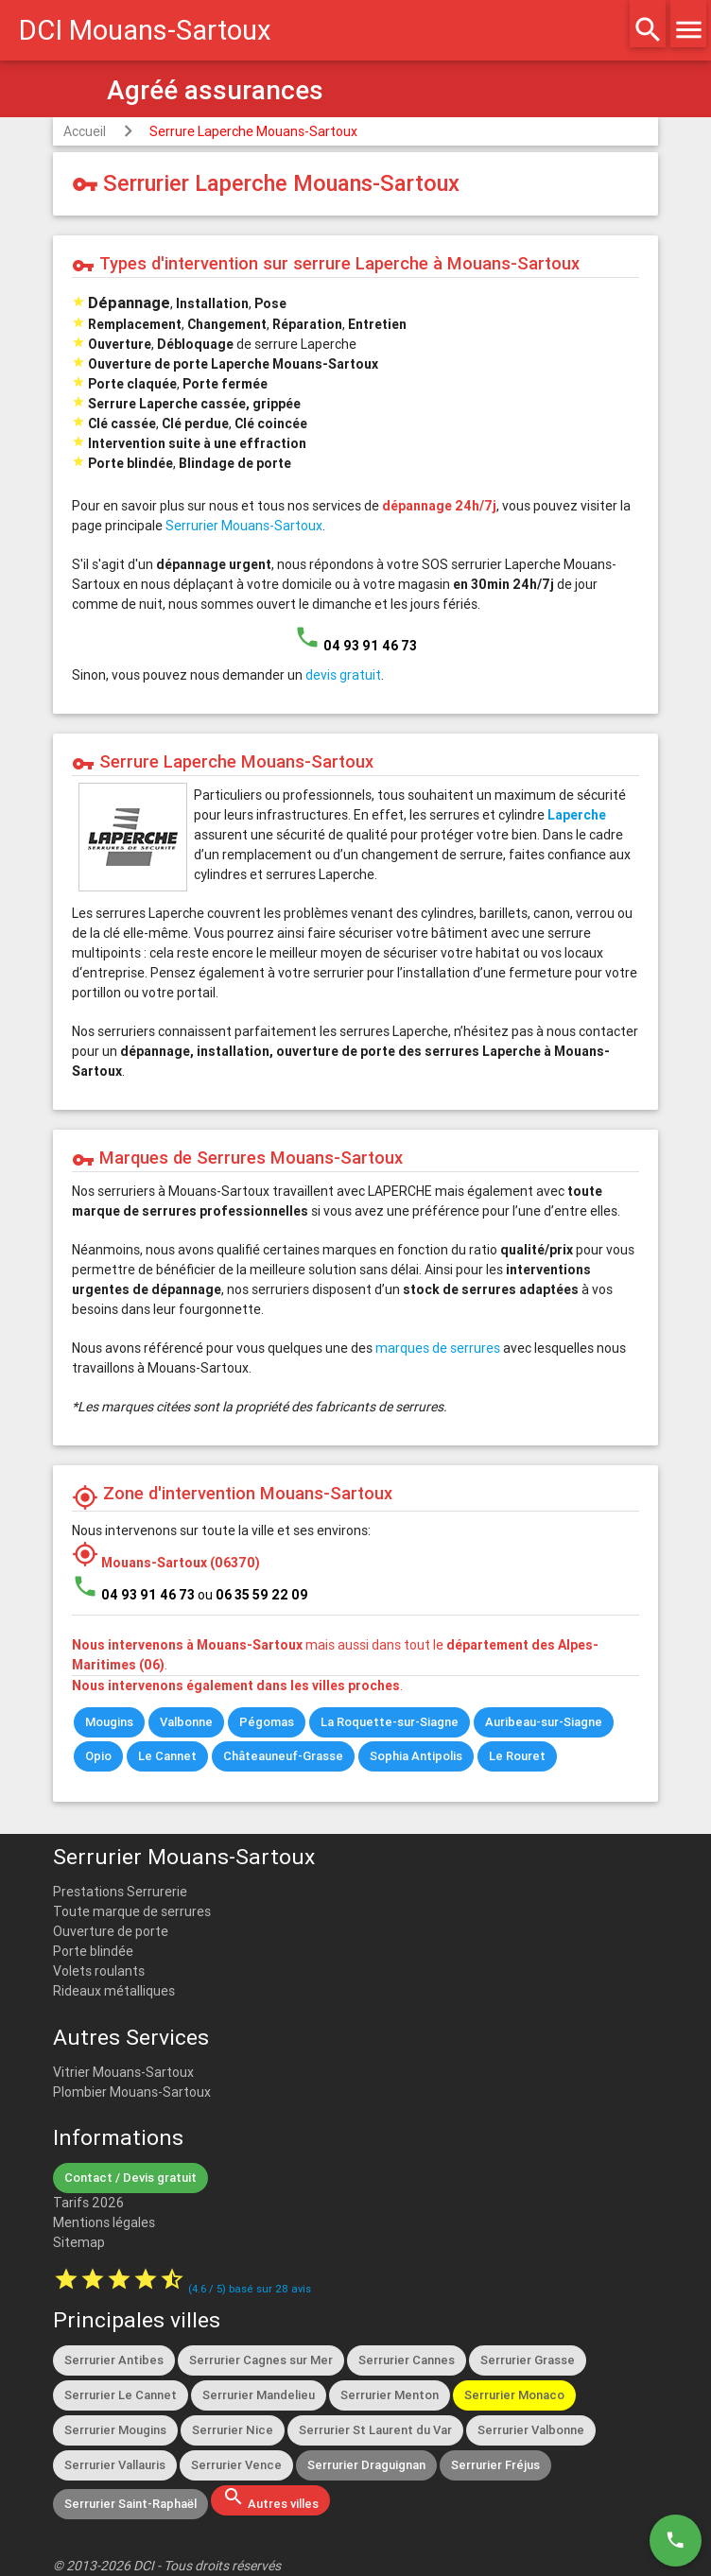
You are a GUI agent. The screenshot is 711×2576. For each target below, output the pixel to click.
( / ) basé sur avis (249, 2288)
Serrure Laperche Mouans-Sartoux (253, 131)
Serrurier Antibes (114, 2360)
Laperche (576, 814)
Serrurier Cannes (406, 2360)
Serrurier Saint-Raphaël (130, 2504)
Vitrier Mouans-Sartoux (123, 2072)
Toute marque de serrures (132, 1911)
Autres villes (270, 2498)
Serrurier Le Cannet (120, 2395)
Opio (98, 1756)
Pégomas (266, 1722)
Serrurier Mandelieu (258, 2395)
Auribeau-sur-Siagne (543, 1722)
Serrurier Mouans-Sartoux (243, 525)
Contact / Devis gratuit (130, 2178)
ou (253, 1594)
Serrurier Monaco (514, 2395)
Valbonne (186, 1722)
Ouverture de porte (110, 1931)
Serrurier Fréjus (495, 2465)
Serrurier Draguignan (366, 2465)
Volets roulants (99, 1971)
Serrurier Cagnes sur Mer (261, 2360)
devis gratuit (343, 674)
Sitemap (79, 2242)
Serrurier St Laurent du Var (375, 2430)
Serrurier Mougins (115, 2430)
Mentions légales (104, 2222)
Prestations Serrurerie (120, 1891)
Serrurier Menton (389, 2395)
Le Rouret (517, 1756)
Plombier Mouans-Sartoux (132, 2092)
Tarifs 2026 (88, 2202)
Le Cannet (167, 1756)
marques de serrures (437, 1348)
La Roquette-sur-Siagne (390, 1722)
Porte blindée (93, 1951)
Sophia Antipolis (416, 1756)
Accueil (84, 131)
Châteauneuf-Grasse (283, 1756)
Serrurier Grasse (527, 2360)
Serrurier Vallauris (114, 2465)
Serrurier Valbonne (530, 2430)
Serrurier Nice (232, 2430)
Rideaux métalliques (114, 1990)
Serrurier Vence (236, 2465)
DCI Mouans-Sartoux (145, 30)
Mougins (109, 1722)
